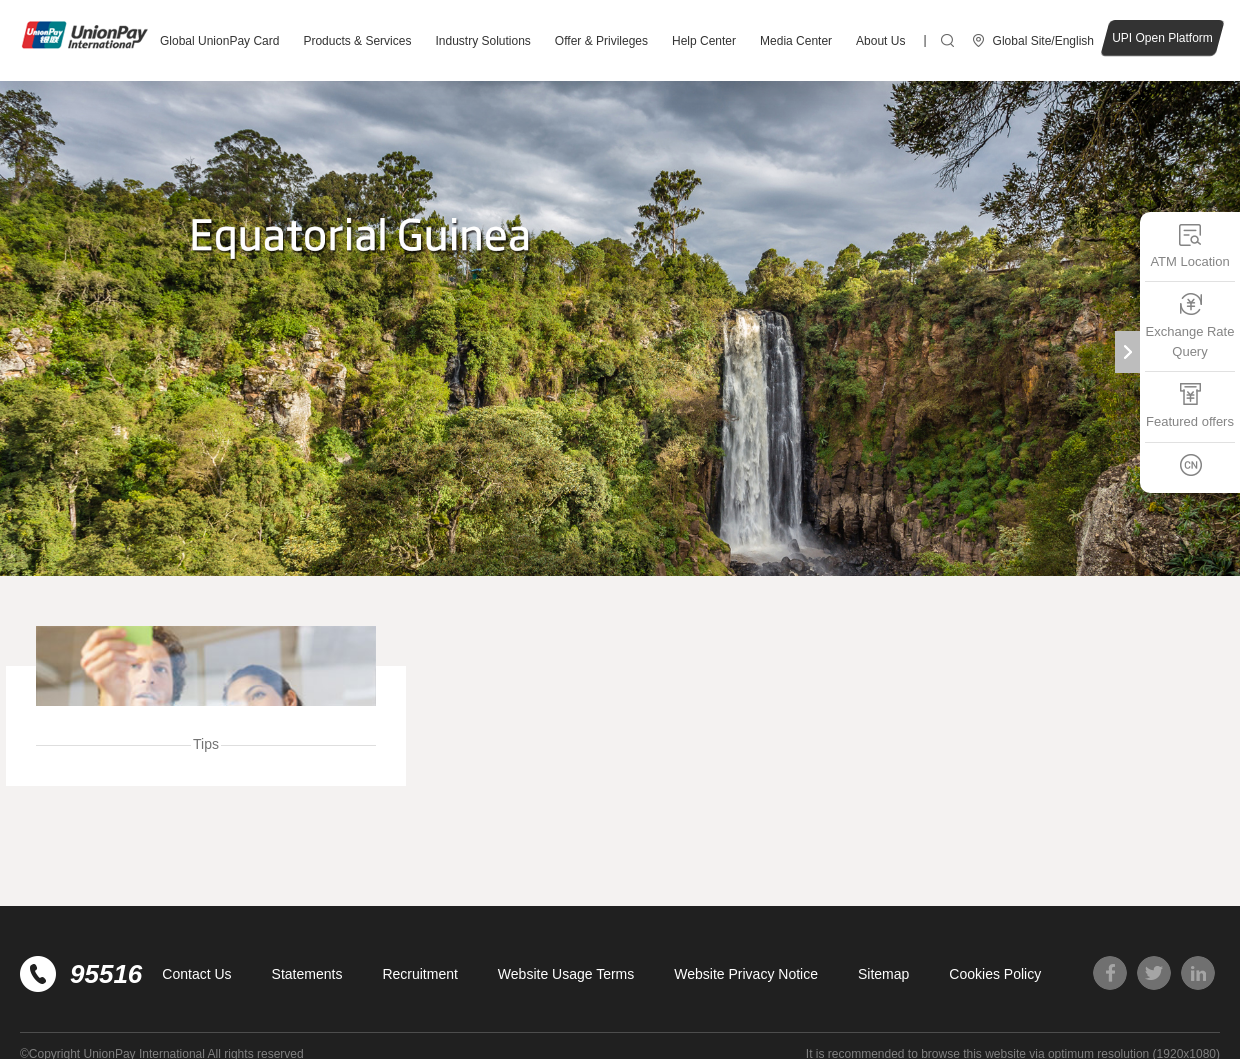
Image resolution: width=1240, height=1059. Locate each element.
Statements (307, 974)
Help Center (704, 41)
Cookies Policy (995, 974)
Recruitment (419, 974)
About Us (880, 41)
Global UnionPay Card (219, 41)
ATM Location (1189, 245)
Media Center (796, 41)
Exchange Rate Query (1190, 325)
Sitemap (883, 974)
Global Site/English (1043, 41)
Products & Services (357, 41)
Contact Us (196, 974)
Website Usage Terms (566, 974)
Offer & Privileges (601, 41)
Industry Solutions (482, 41)
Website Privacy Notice (746, 974)
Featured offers (1190, 405)
